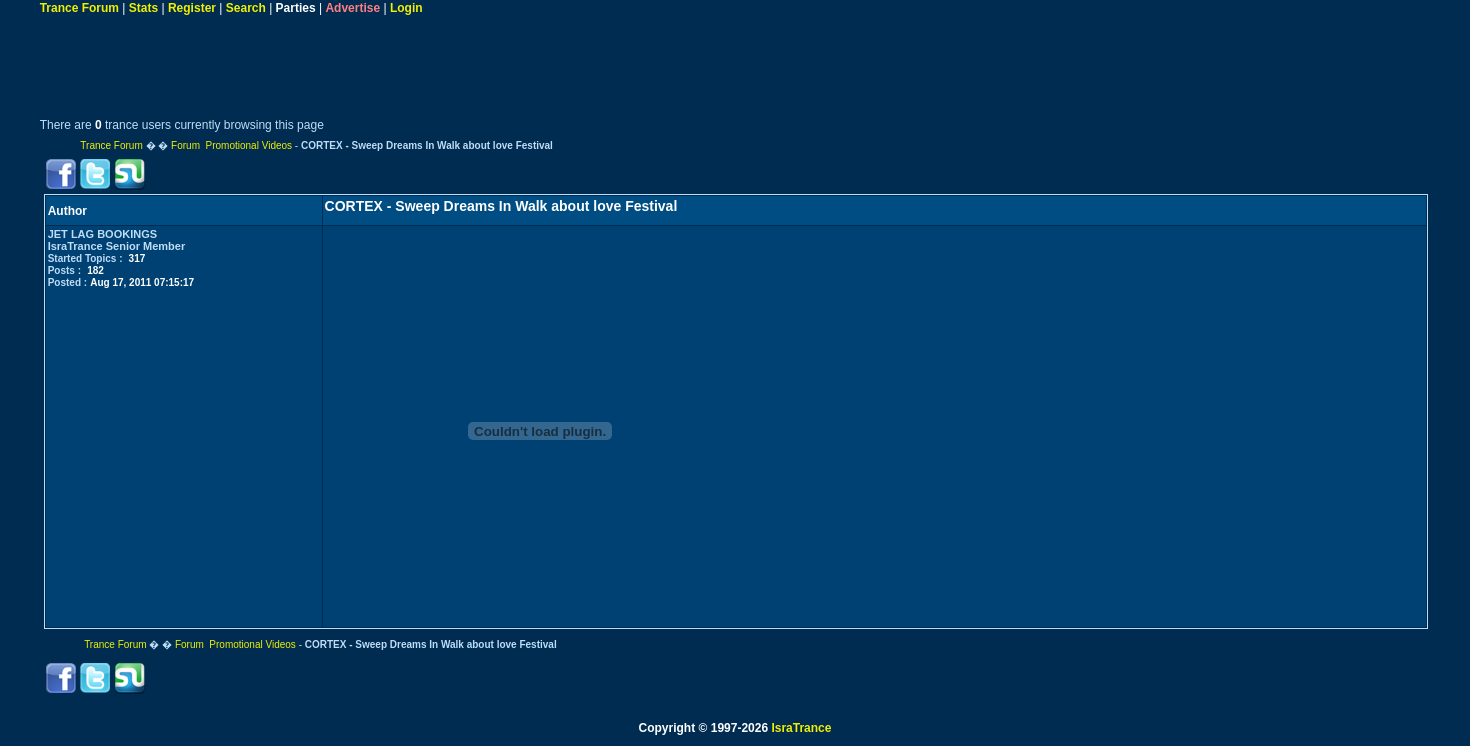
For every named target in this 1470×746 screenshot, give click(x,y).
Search (246, 8)
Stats (143, 8)
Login (406, 8)
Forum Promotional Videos (231, 145)
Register (192, 8)
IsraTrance (801, 728)
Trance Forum (79, 8)
